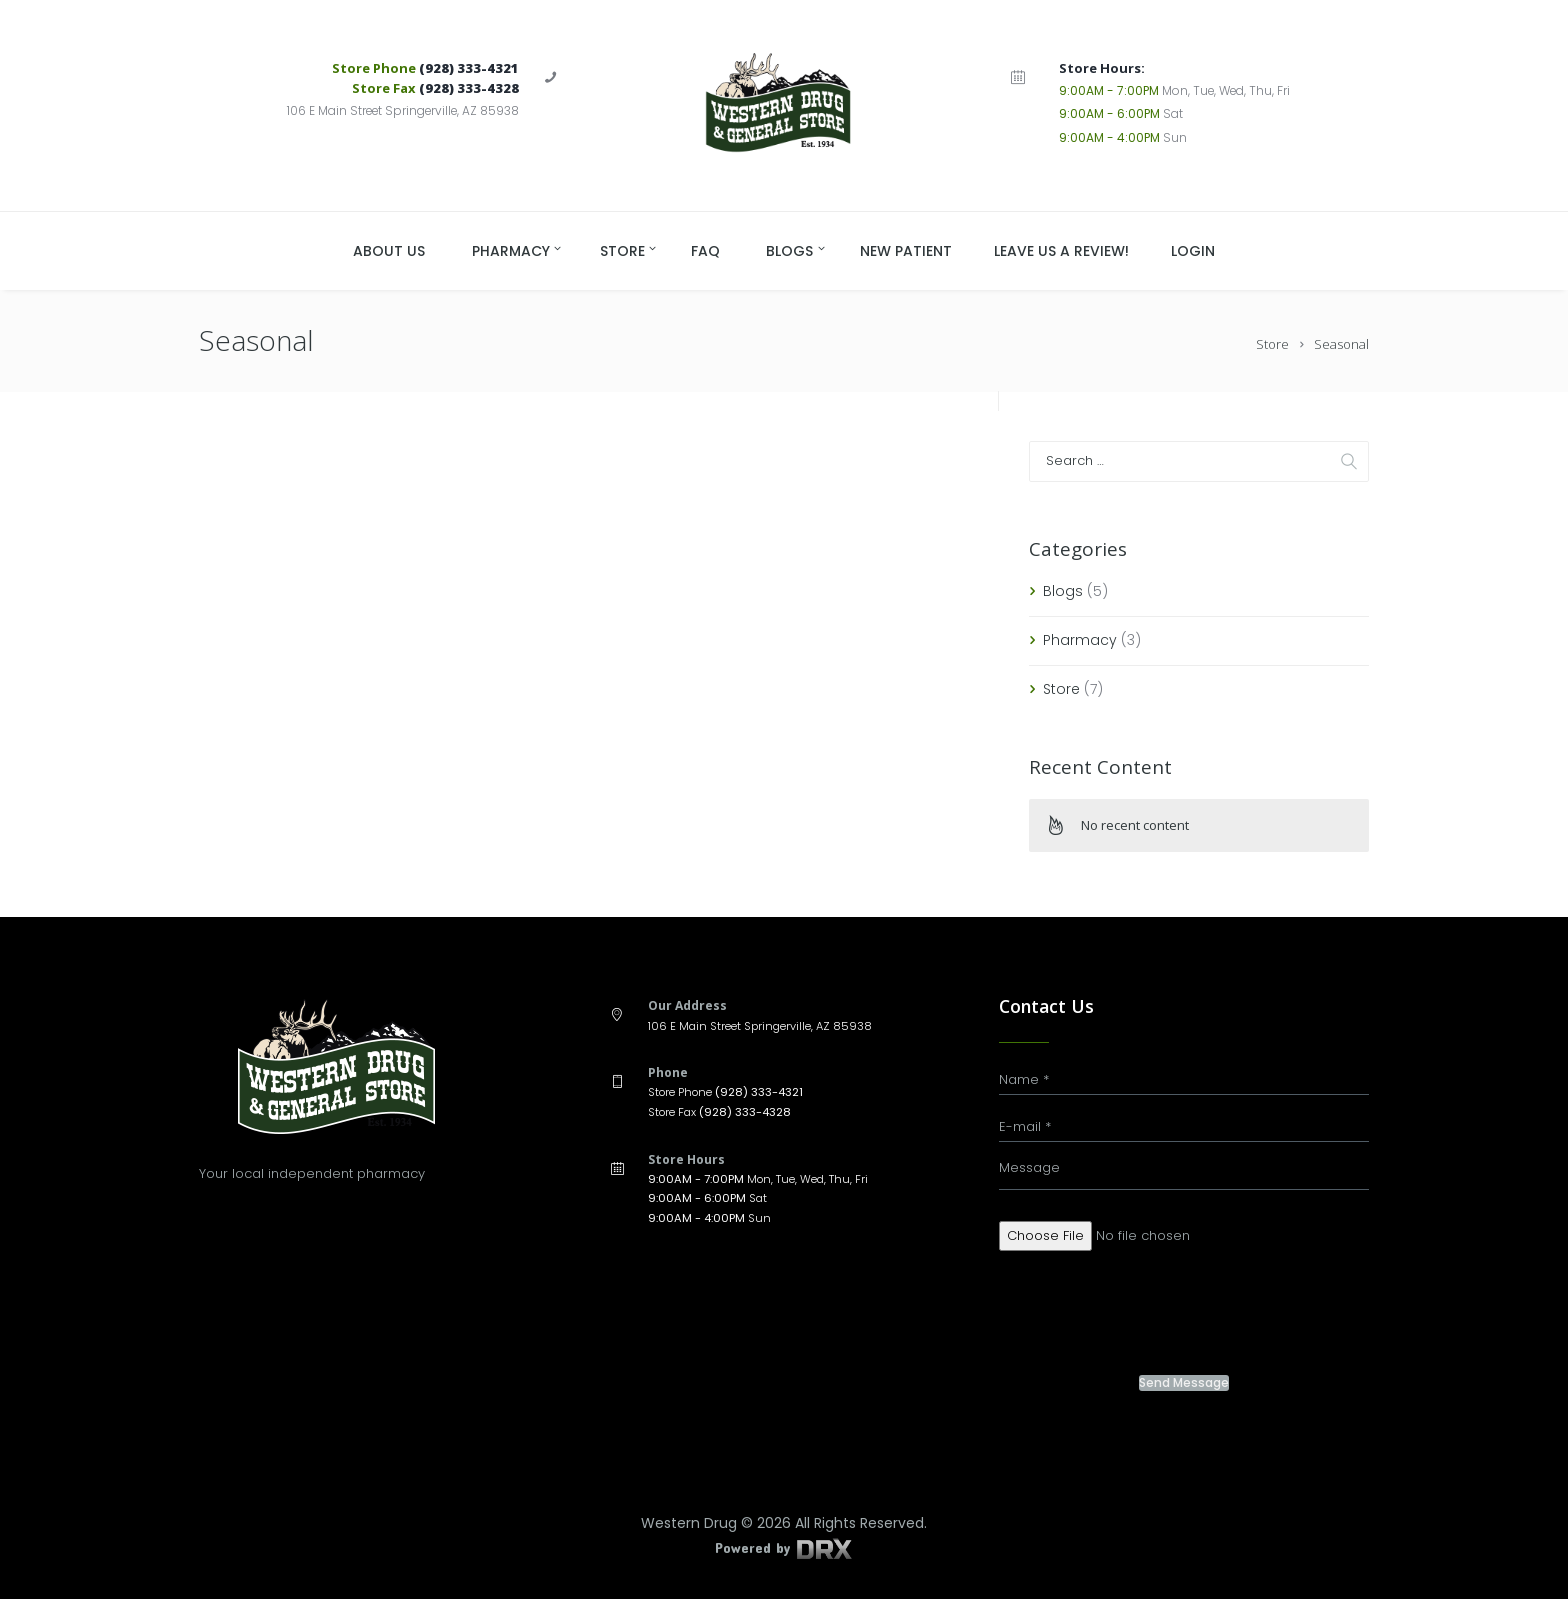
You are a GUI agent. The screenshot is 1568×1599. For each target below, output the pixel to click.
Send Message (1184, 1383)
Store (1272, 344)
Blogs (1063, 591)
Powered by (784, 1547)
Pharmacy (1080, 640)
